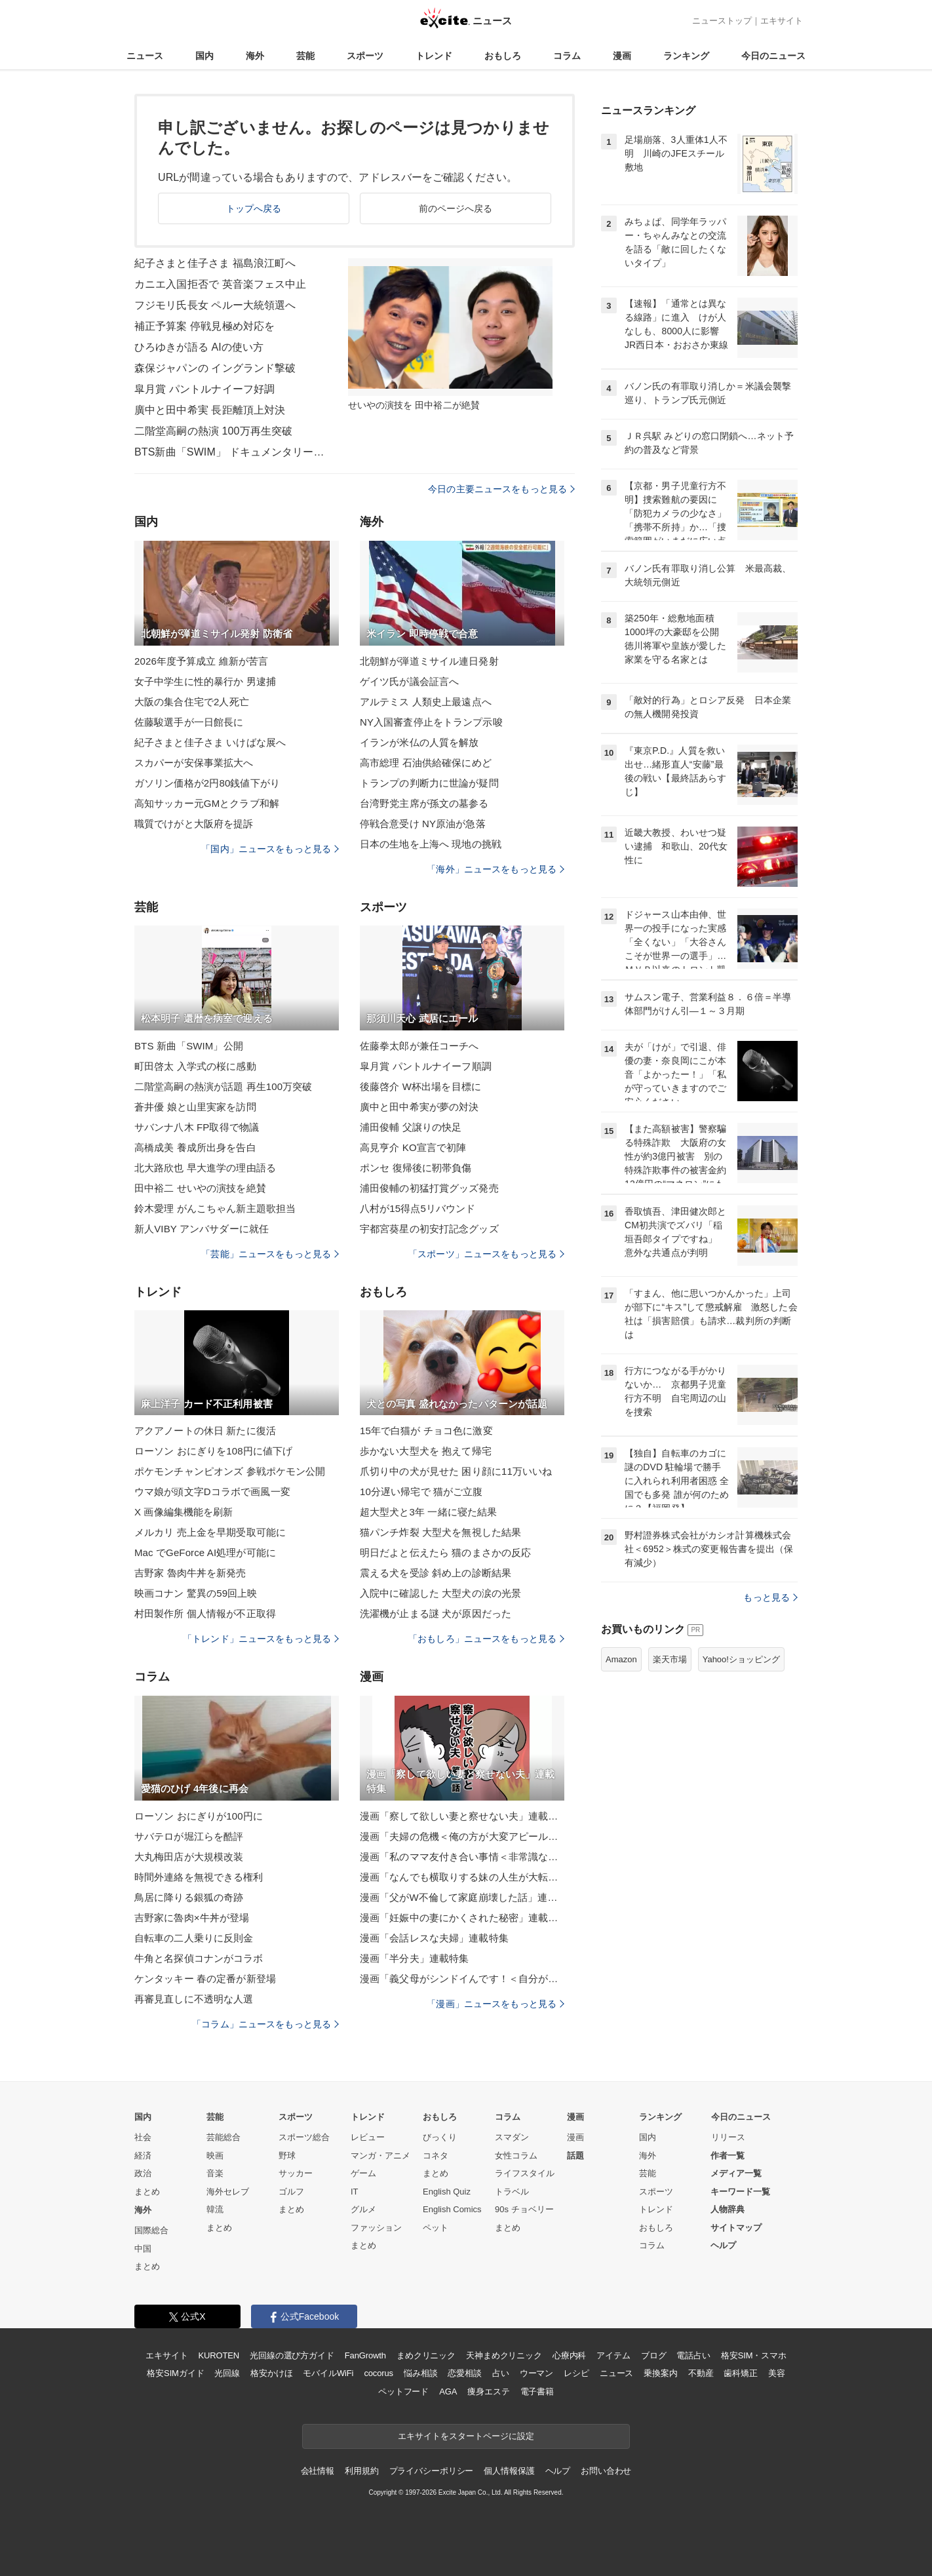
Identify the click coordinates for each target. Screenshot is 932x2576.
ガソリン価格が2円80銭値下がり (207, 783)
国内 (204, 55)
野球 (287, 2155)
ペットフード (403, 2391)
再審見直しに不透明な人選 (193, 1998)
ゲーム (363, 2173)
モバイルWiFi (328, 2373)
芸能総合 (223, 2137)
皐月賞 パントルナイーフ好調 (204, 389)
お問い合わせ (606, 2471)
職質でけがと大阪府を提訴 (193, 823)
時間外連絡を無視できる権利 (198, 1877)
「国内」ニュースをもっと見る (270, 849)
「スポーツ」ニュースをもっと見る (486, 1254)
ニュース (144, 55)
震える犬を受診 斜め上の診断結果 (435, 1572)
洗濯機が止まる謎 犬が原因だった (435, 1613)
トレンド (434, 55)
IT (355, 2191)
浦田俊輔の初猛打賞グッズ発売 (429, 1188)
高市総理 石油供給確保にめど (426, 762)
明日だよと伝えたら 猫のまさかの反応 (445, 1552)
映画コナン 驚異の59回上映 (196, 1593)
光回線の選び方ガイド (292, 2355)
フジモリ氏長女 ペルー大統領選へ (215, 305)
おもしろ (502, 55)
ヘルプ (723, 2245)
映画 (214, 2155)
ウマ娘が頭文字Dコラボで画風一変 (212, 1491)
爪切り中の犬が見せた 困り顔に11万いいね (456, 1471)
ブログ (654, 2355)
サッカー (296, 2173)
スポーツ (365, 55)
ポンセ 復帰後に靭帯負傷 (416, 1167)
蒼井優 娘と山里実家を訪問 (195, 1106)
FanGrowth (365, 2355)
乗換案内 (660, 2373)
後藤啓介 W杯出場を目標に (420, 1086)
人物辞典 (727, 2209)
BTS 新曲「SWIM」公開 (188, 1045)
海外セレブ (227, 2191)
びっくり (440, 2137)
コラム (567, 55)
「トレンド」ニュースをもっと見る (261, 1638)
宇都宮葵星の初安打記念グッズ (429, 1228)
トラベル (512, 2191)
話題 (575, 2155)
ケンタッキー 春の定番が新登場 (205, 1978)
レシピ (576, 2373)
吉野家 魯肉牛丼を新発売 (190, 1572)
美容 (776, 2373)
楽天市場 (670, 1659)
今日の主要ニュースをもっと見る (501, 489)
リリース (728, 2137)
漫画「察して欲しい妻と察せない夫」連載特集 (462, 1816)
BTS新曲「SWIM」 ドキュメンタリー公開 (232, 452)
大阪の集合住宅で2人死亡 (191, 701)
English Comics (452, 2209)
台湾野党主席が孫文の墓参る (424, 803)
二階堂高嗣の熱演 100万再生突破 (213, 431)
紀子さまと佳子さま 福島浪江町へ (215, 263)
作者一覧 (727, 2155)
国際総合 (151, 2230)
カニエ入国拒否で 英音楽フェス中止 (220, 284)
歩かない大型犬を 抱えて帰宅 (426, 1450)
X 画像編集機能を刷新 (183, 1511)
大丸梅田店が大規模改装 (188, 1856)
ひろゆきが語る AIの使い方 (198, 347)
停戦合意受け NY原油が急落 (423, 823)
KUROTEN (218, 2355)
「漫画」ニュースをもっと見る (495, 2004)
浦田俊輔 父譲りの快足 (411, 1127)
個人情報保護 (509, 2471)
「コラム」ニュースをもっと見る (265, 2024)
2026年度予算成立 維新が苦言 (201, 661)
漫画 (622, 55)
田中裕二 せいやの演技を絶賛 (200, 1188)
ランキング (686, 55)
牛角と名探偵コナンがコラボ (198, 1958)
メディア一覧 (736, 2173)
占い (500, 2373)
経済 (142, 2155)
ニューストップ (722, 21)
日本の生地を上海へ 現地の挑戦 (430, 843)
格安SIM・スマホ (753, 2355)
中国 (142, 2249)
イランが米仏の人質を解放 (419, 742)
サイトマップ (736, 2228)
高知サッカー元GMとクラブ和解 (206, 803)
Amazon (621, 1659)
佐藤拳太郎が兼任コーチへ (419, 1045)
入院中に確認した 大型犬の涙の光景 (440, 1593)
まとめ (147, 2191)
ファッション (376, 2228)
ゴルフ (291, 2191)
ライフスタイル (524, 2173)
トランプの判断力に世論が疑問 (429, 783)
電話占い (693, 2355)
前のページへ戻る (456, 208)
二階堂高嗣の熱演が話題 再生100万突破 (223, 1086)
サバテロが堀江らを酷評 (188, 1836)
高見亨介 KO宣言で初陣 (413, 1147)
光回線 (227, 2373)
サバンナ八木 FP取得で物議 (196, 1127)
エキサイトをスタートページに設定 (466, 2436)
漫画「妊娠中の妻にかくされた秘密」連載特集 (462, 1917)
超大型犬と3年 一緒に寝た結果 (428, 1511)
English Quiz (447, 2191)
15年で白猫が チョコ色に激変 (426, 1430)
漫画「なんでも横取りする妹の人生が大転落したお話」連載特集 (462, 1877)
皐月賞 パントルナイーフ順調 (426, 1066)
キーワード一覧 (740, 2191)
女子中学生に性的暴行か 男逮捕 (205, 681)
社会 (142, 2137)
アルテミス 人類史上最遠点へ (426, 701)
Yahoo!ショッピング (741, 1659)
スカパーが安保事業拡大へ (193, 762)
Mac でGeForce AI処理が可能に (205, 1552)
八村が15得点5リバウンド (418, 1208)
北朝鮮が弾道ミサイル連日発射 (429, 661)
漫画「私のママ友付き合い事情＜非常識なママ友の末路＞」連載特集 (462, 1856)
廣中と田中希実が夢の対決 (419, 1106)
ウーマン (536, 2373)
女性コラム (516, 2155)
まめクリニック (426, 2355)
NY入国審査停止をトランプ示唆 (431, 722)
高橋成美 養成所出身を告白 (195, 1147)
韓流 (214, 2209)
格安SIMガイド (175, 2373)
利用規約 (361, 2471)
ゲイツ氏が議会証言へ (409, 681)
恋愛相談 (464, 2373)
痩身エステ (488, 2391)
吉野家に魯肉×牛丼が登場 (191, 1917)
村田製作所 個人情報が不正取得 (205, 1613)
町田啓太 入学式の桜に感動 (195, 1066)
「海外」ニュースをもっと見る (495, 869)
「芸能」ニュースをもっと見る (270, 1254)
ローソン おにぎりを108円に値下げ (213, 1450)
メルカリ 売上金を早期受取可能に (210, 1532)
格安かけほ (271, 2373)
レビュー (368, 2137)
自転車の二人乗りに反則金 (193, 1937)
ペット (435, 2228)
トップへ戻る (254, 208)
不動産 (701, 2373)
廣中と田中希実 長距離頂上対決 (209, 410)
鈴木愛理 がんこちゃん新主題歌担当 (215, 1208)
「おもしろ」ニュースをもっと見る (486, 1638)
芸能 (305, 55)
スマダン (512, 2137)
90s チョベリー (524, 2209)
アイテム (613, 2355)
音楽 (214, 2173)
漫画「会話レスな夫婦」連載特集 (434, 1937)
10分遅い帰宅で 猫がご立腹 (421, 1491)
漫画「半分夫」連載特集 (414, 1958)
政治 (142, 2173)
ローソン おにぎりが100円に (198, 1816)
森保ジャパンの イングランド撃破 (215, 368)
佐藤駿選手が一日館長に (188, 722)
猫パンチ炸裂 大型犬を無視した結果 (440, 1532)
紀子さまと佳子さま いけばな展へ (210, 742)
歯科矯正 (740, 2373)
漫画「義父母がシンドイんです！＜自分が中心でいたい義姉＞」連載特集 (462, 1978)
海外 (255, 55)
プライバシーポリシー (431, 2471)
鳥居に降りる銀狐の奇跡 (188, 1897)
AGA (448, 2391)
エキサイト (781, 21)
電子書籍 (537, 2391)
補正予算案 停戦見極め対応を (204, 326)
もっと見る (770, 1597)
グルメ (363, 2209)
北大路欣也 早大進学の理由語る (205, 1167)
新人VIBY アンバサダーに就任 (201, 1228)
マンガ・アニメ (380, 2155)
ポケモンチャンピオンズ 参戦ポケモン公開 (230, 1471)
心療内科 (569, 2355)
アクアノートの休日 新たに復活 (205, 1430)
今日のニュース (773, 55)
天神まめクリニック (504, 2355)
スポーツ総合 (304, 2137)
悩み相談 (420, 2373)
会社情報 (317, 2471)
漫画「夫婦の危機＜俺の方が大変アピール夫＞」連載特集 (462, 1836)
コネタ (435, 2155)
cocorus (378, 2373)
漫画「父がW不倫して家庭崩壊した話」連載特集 (462, 1897)
